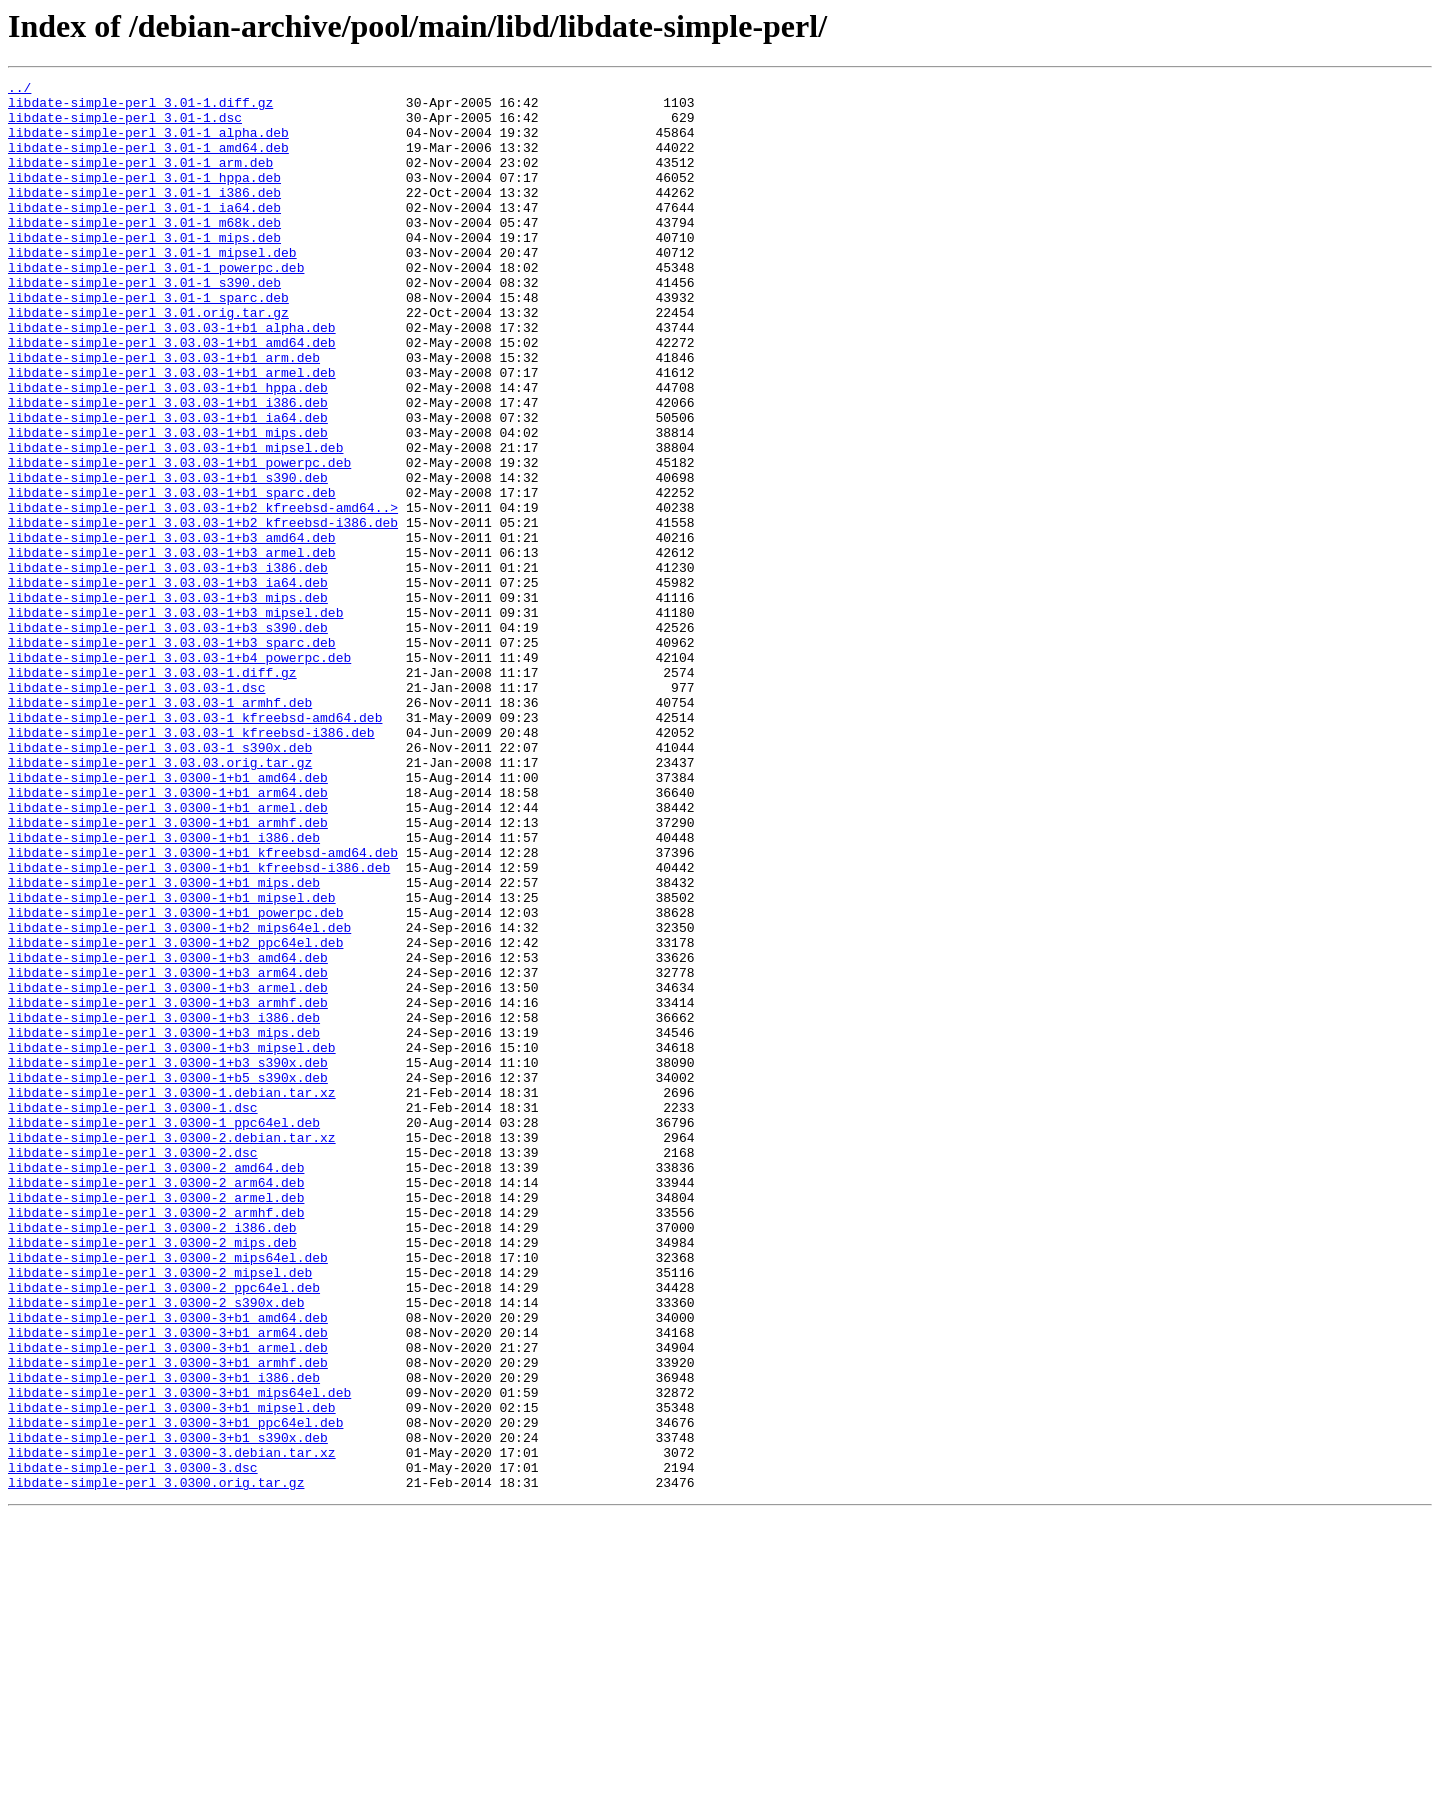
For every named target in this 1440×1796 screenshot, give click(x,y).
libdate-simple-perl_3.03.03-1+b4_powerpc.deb (179, 774)
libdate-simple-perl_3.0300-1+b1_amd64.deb (168, 918)
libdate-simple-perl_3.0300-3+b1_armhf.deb (168, 1620)
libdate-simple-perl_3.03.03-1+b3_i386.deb (168, 666)
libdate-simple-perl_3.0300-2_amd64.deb (156, 1386)
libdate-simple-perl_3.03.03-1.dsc (136, 810)
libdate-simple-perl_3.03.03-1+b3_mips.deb (168, 702)
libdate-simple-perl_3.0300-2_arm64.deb (156, 1404)
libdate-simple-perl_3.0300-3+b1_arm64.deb (168, 1584)
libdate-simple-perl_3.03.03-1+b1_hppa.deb (168, 450)
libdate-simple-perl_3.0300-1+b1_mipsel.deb (172, 1062)
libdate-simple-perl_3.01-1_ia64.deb (144, 234)
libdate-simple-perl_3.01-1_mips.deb (144, 270)
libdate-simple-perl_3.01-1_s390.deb (144, 324)
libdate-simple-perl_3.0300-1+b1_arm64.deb (168, 936)
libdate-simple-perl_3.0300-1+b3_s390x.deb (168, 1260)
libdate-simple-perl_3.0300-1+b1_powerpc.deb (175, 1080)
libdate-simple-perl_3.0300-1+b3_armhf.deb (168, 1188)
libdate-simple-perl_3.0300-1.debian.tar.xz (172, 1296)
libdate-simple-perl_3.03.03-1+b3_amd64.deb (172, 630)
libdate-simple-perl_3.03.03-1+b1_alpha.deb (172, 378)
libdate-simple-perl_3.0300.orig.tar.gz (156, 1764)
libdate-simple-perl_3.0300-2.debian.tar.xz (172, 1350)
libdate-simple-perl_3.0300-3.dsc (133, 1746)
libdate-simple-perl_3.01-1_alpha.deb (148, 144)
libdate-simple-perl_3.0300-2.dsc (133, 1368)
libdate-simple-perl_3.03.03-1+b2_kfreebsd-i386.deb (203, 612)
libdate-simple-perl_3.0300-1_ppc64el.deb (164, 1332)
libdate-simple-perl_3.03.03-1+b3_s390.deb (168, 738)
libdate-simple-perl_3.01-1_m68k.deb (144, 252)
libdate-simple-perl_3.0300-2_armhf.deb (156, 1440)
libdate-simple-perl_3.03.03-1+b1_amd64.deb (172, 396)
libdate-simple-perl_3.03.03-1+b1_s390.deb (168, 558)
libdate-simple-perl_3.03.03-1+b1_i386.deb (168, 468)
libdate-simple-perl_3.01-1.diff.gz (140, 108)
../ (19, 90)
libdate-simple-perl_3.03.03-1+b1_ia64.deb (168, 486)
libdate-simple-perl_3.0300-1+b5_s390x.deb (168, 1278)
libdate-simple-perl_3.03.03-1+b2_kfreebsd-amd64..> (203, 594)
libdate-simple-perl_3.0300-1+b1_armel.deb (168, 954)
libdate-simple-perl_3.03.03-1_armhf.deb (160, 828)
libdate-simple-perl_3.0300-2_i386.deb (152, 1458)
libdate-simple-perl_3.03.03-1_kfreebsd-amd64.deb (195, 846)
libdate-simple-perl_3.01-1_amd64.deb (148, 162)
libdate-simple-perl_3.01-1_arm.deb (140, 180)
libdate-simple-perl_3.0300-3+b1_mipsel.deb (172, 1674)
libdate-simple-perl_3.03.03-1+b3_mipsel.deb (175, 720)
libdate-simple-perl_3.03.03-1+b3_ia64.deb (168, 684)
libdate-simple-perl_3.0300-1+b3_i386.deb (164, 1206)
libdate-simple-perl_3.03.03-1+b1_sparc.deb (172, 576)
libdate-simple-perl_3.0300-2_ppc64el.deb (164, 1530)
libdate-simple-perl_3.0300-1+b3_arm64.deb (168, 1152)
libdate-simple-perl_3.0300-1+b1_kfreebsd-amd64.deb (203, 1008)
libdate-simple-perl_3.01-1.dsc (125, 126)
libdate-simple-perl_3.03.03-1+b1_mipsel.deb (175, 522)
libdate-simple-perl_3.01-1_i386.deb (144, 216)
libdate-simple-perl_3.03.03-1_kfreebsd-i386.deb (191, 864)
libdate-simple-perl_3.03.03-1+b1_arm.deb (164, 414)
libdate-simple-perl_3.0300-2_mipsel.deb (160, 1512)
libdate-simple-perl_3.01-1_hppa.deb (144, 198)
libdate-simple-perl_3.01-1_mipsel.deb (152, 288)
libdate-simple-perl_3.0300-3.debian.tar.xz (172, 1728)
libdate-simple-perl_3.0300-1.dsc (133, 1314)
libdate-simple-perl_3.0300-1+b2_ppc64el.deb (175, 1116)
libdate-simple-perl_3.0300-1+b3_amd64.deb (168, 1134)
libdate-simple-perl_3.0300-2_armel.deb (156, 1422)
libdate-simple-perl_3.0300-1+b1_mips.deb (164, 1044)
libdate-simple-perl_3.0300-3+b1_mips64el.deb (179, 1656)
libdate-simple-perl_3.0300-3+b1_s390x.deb (168, 1710)
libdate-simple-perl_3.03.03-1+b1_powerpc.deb (179, 540)
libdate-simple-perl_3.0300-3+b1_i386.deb (164, 1638)
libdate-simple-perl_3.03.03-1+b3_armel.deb (172, 648)
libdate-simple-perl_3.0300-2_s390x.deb (156, 1548)
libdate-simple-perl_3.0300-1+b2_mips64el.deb (179, 1098)
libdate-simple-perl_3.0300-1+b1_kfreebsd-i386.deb (199, 1026)
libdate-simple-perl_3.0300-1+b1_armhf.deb (168, 972)
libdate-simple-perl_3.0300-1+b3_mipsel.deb (172, 1242)
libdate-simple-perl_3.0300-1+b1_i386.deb (164, 990)
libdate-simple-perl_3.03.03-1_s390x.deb (160, 882)
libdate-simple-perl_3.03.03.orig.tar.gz (160, 900)
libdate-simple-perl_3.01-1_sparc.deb (148, 342)
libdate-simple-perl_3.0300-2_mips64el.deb (168, 1494)
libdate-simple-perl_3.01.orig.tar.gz (148, 360)
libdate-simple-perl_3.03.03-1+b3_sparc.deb (172, 756)
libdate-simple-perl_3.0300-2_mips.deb (152, 1476)
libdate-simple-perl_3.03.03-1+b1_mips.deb (168, 504)
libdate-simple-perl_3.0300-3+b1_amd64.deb (168, 1566)
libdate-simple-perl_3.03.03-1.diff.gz (152, 792)
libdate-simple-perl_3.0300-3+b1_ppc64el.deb (175, 1692)
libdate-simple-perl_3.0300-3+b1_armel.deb (168, 1602)
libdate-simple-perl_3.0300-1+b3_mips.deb (164, 1224)
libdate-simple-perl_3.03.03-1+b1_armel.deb (172, 432)
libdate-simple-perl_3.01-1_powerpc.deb (156, 306)
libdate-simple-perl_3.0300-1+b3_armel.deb (168, 1170)
